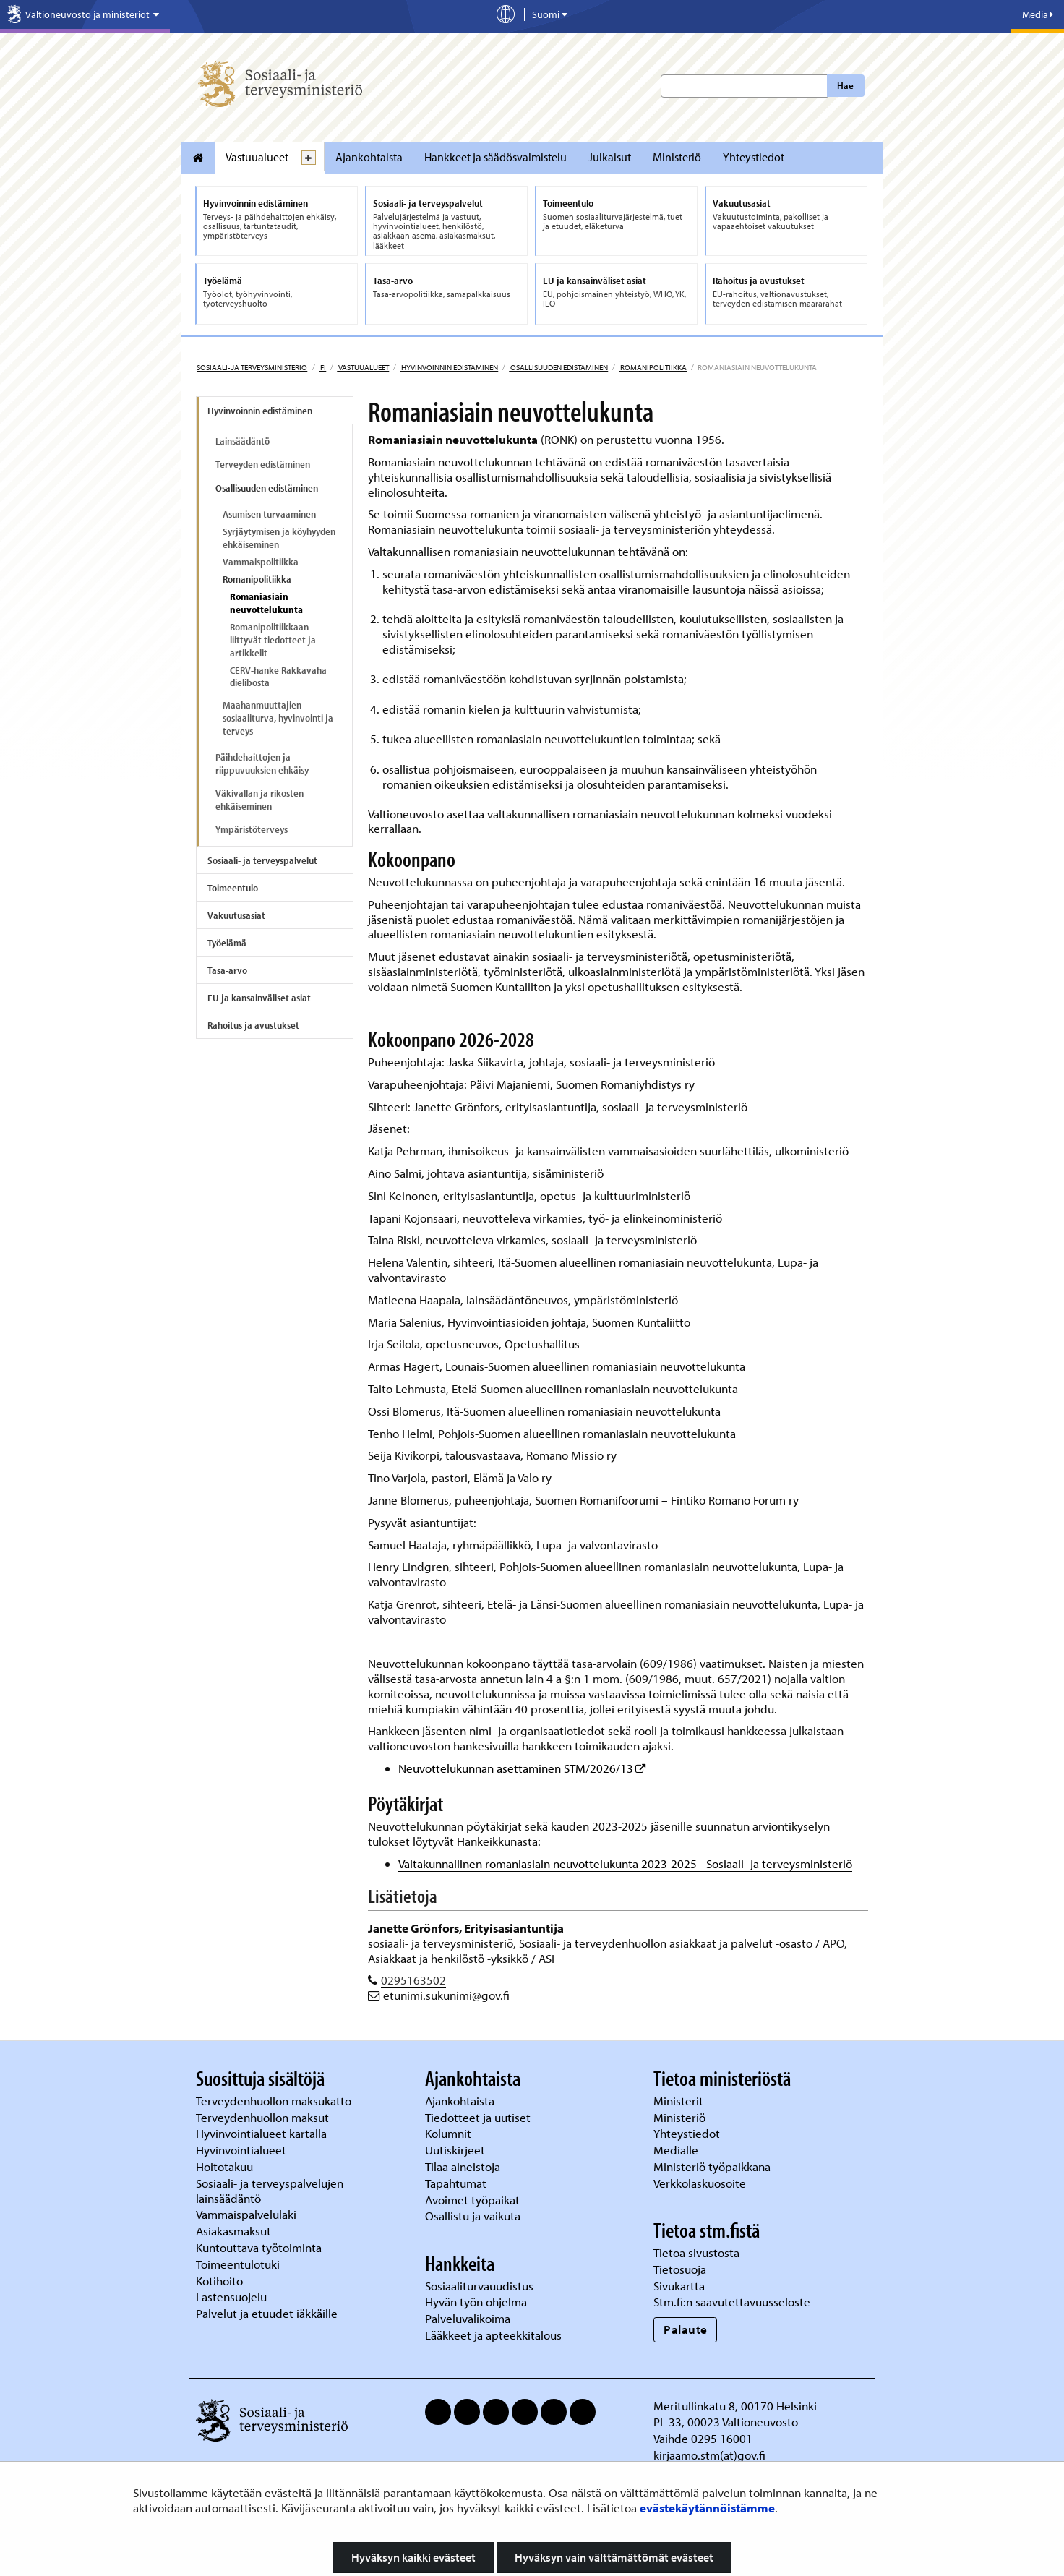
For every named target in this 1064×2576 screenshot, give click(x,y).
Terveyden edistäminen (262, 464)
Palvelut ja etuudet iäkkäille (267, 2313)
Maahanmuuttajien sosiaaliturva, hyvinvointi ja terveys (278, 717)
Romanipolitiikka (653, 367)
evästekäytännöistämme (707, 2507)
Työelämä (226, 942)
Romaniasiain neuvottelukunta (266, 603)
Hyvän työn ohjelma (476, 2301)
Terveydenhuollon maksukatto (275, 2100)
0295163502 (413, 1979)
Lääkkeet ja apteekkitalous (493, 2334)
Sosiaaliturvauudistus (479, 2285)
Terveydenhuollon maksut (264, 2117)
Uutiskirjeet (456, 2149)
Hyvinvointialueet (242, 2149)
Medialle (677, 2149)
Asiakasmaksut (233, 2230)
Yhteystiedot (753, 157)
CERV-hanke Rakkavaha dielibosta (278, 677)
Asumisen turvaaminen (269, 514)
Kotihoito (219, 2280)
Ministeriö (677, 157)
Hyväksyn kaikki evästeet (413, 2557)
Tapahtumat (455, 2183)
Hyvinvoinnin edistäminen (449, 367)
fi (322, 367)
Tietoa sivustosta (696, 2252)
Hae (845, 85)
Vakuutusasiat (236, 915)
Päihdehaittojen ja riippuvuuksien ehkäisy (262, 763)
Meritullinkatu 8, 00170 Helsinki (735, 2405)
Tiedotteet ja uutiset (479, 2117)
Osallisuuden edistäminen (558, 367)
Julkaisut (609, 157)
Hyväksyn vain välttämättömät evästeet (614, 2557)
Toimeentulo (232, 887)
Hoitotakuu (226, 2166)
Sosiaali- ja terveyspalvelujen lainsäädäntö (269, 2190)
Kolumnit (449, 2133)
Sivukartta (679, 2285)
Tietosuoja (679, 2269)
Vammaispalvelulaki (247, 2214)
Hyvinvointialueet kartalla (263, 2133)
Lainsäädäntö (242, 441)
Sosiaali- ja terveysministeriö (252, 367)
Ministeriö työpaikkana (713, 2166)
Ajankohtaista (369, 157)
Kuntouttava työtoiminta (259, 2247)
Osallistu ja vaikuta (472, 2215)
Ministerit (679, 2100)
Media (1037, 14)
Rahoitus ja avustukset (253, 1025)
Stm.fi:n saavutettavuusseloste (731, 2301)
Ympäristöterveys (251, 829)
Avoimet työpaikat (472, 2199)
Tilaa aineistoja (462, 2166)
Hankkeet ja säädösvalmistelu (495, 157)
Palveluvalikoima (467, 2318)
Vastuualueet (257, 157)
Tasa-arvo (227, 970)
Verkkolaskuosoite (701, 2183)
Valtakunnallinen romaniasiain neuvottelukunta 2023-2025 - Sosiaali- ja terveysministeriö (625, 1863)
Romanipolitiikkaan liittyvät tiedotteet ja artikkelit (273, 639)
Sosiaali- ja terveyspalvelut (262, 860)
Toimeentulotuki (239, 2264)
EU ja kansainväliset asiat (259, 997)
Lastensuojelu (233, 2296)
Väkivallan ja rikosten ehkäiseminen (259, 800)
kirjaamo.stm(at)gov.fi (709, 2454)
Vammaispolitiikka (261, 561)
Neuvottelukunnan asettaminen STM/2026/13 (522, 1768)
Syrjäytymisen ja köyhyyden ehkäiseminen (279, 538)
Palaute (686, 2329)
